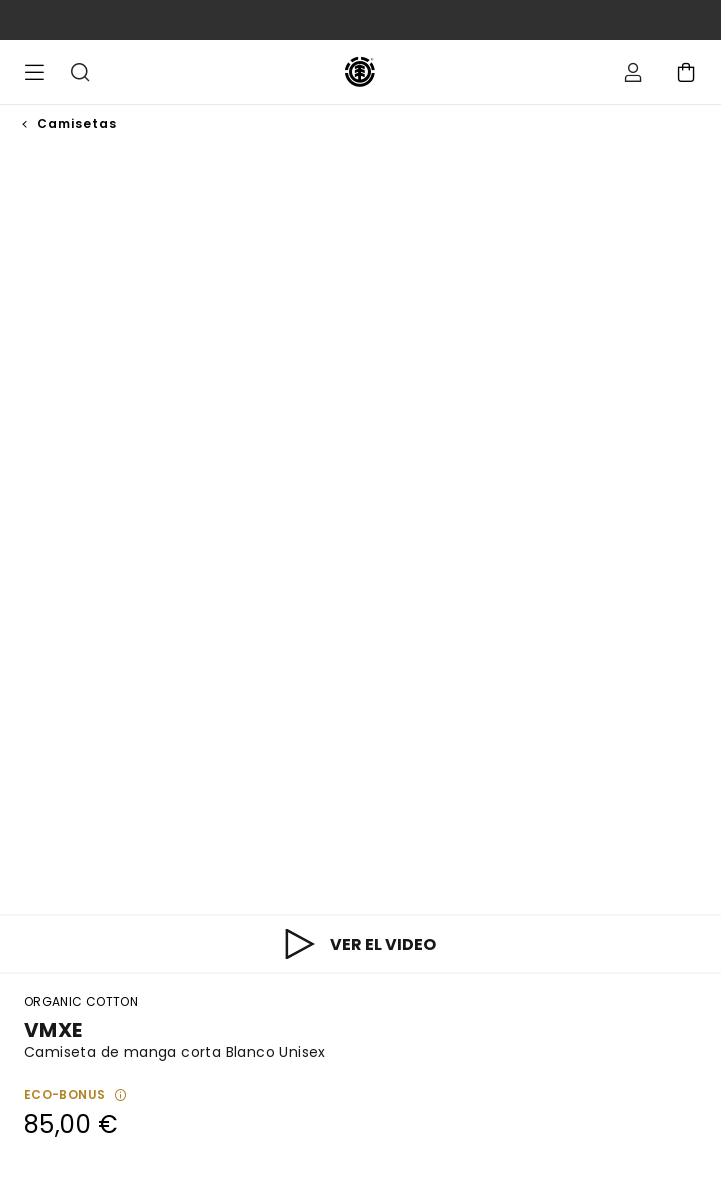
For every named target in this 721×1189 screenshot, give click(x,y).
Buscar (80, 72)
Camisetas (77, 123)
